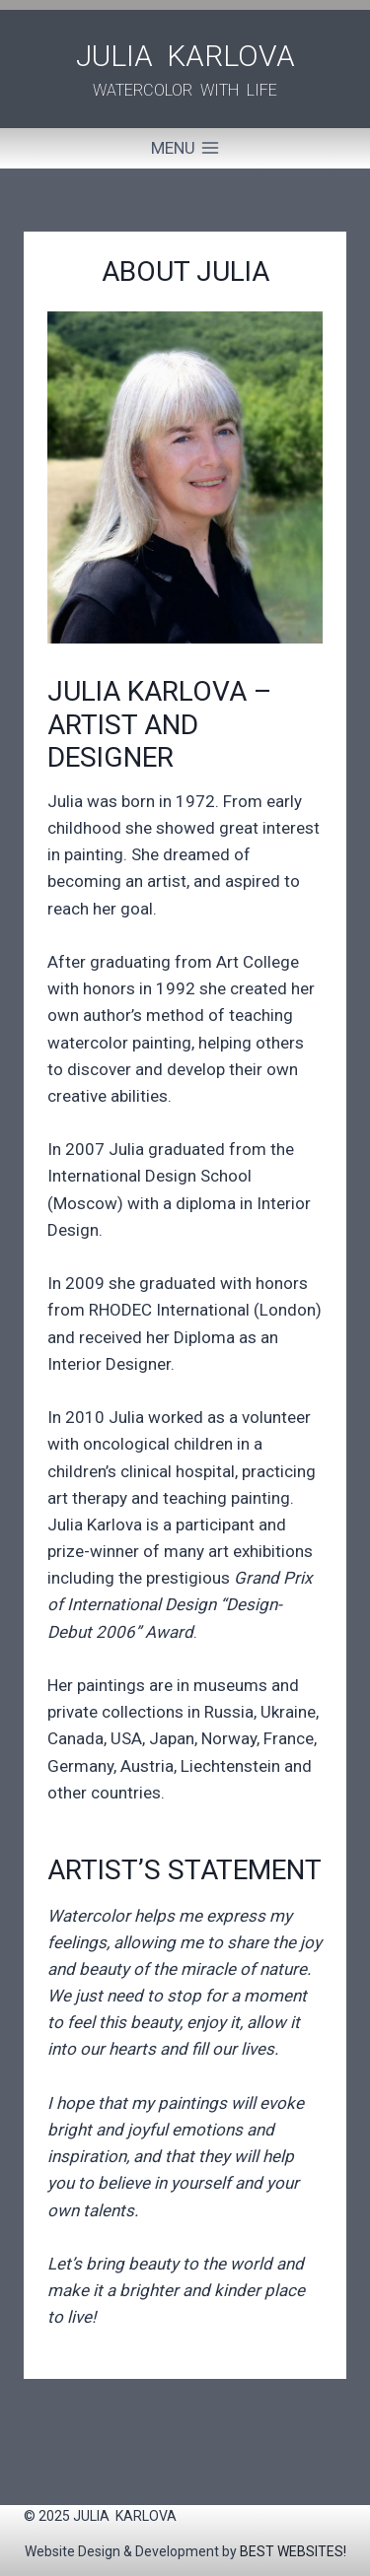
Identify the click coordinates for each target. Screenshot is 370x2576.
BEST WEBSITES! (293, 2551)
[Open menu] (184, 148)
